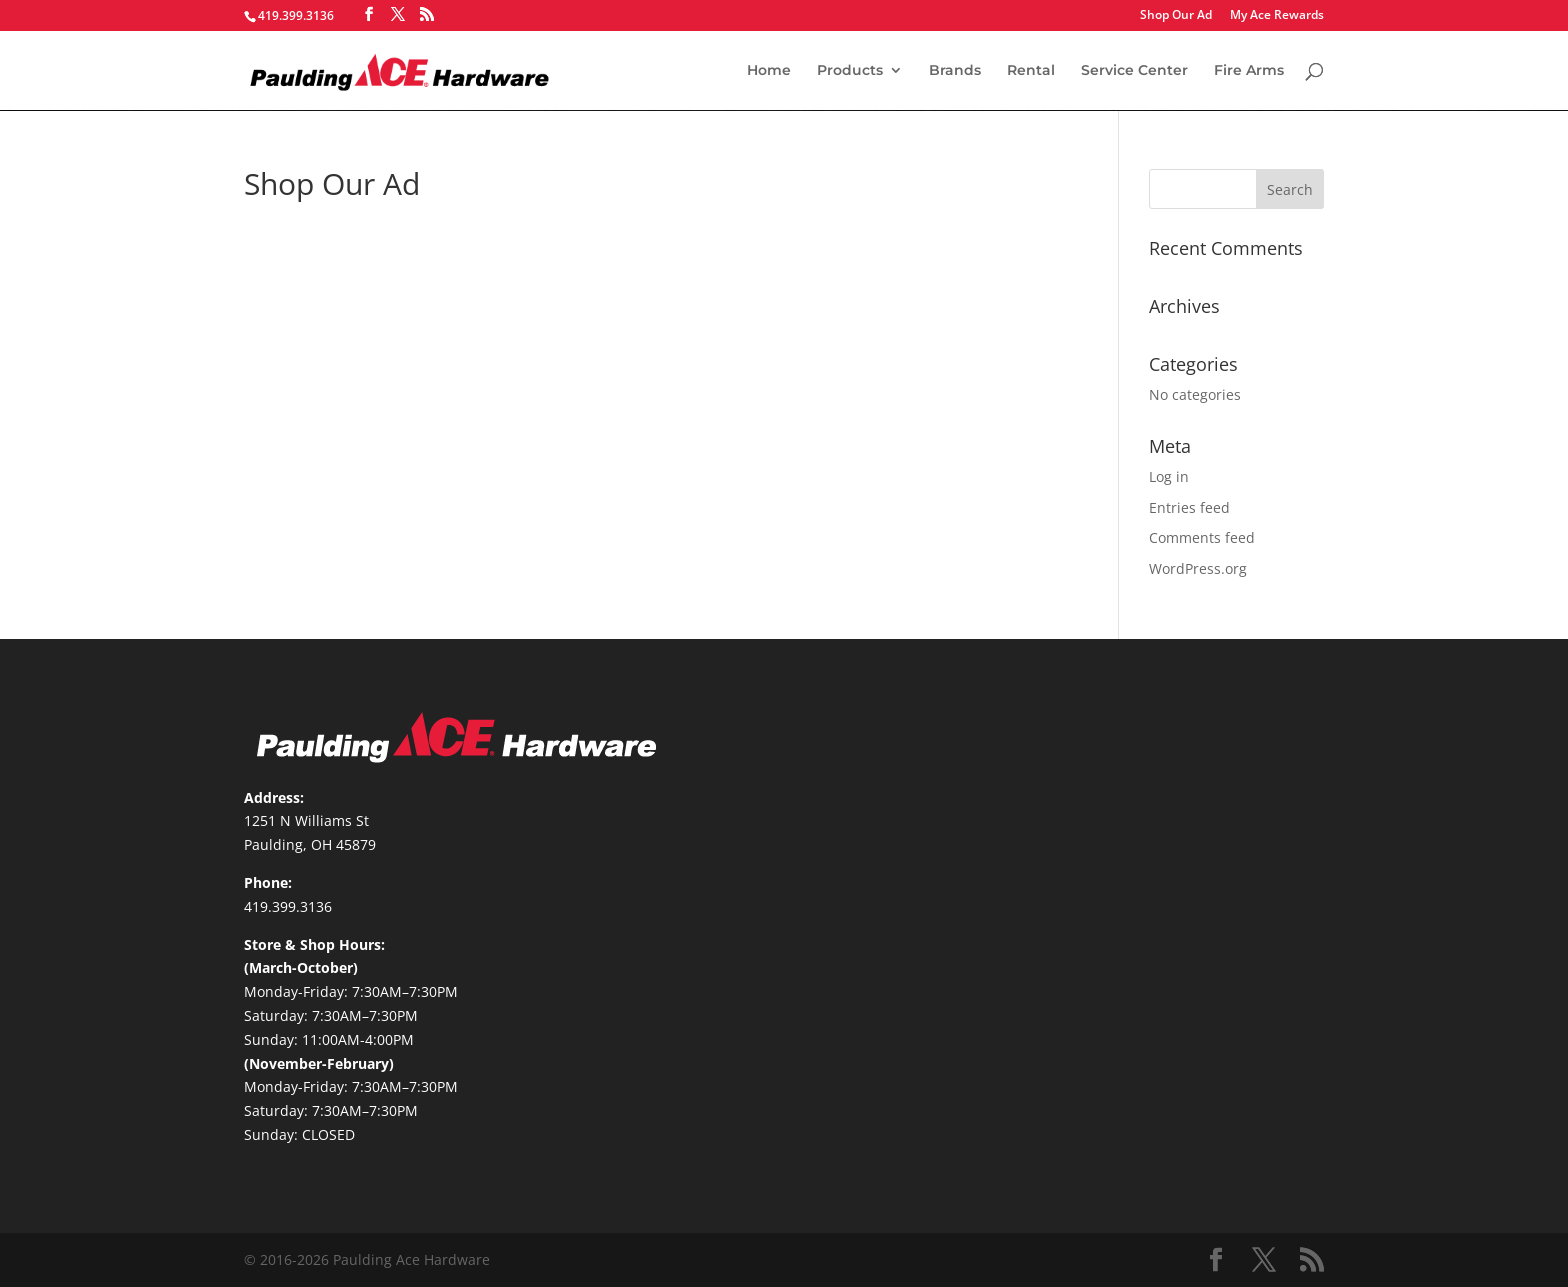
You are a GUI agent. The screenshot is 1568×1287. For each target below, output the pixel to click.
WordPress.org (1198, 568)
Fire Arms (1249, 71)
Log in (1169, 476)
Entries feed (1189, 507)
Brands (955, 71)
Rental (1031, 71)
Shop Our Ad (1176, 16)
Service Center (1134, 71)
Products (850, 71)
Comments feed (1202, 537)
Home (769, 71)
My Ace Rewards (1277, 16)
